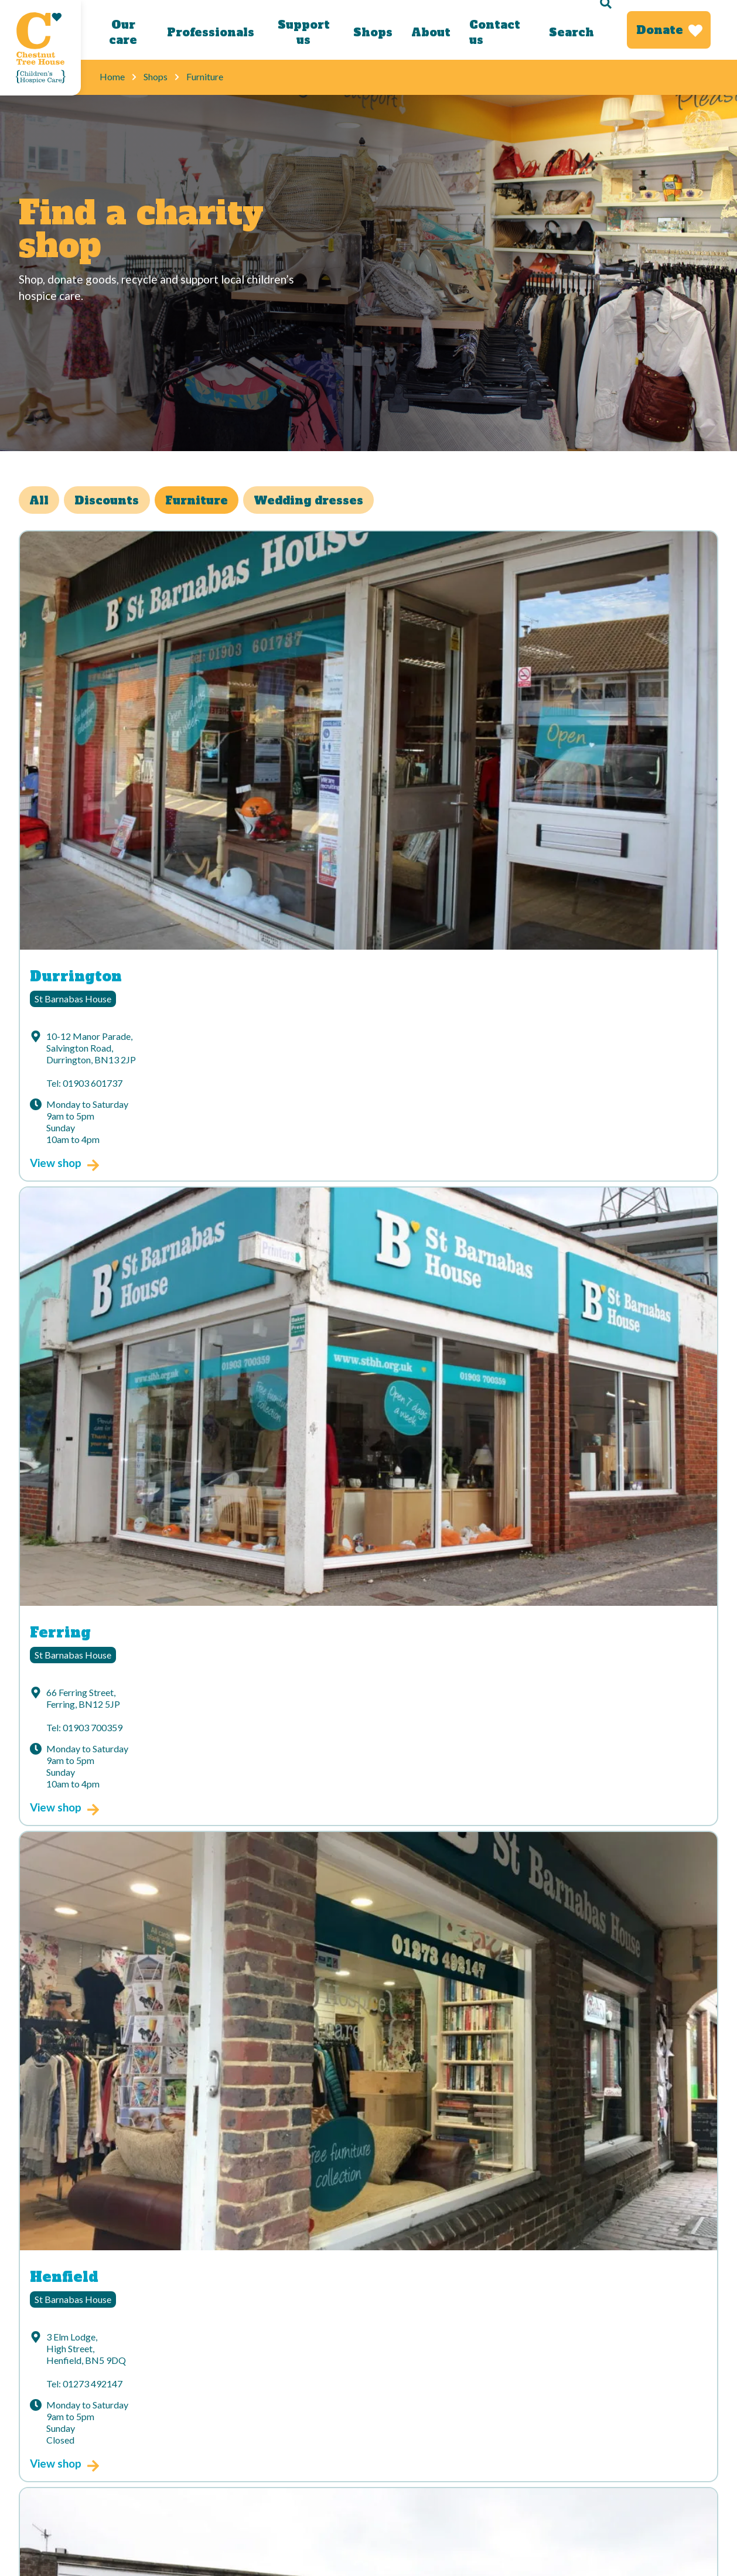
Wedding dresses (340, 502)
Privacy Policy (224, 2415)
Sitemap (211, 2437)
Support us (302, 32)
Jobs (29, 2459)
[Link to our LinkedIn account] (258, 2361)
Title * (383, 2104)
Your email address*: (158, 2104)
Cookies (124, 2437)
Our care (122, 32)
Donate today (135, 2415)
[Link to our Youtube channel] (302, 2361)
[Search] (576, 30)
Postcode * (132, 2212)
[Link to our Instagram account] (213, 2361)
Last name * (397, 2158)
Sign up (360, 2273)
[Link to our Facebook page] (169, 2361)
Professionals (209, 32)
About (428, 32)
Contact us (492, 32)
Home (112, 76)
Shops (370, 32)
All (43, 502)
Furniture (219, 502)
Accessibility (46, 2437)
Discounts (120, 502)
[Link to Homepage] (40, 48)
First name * (137, 2158)
